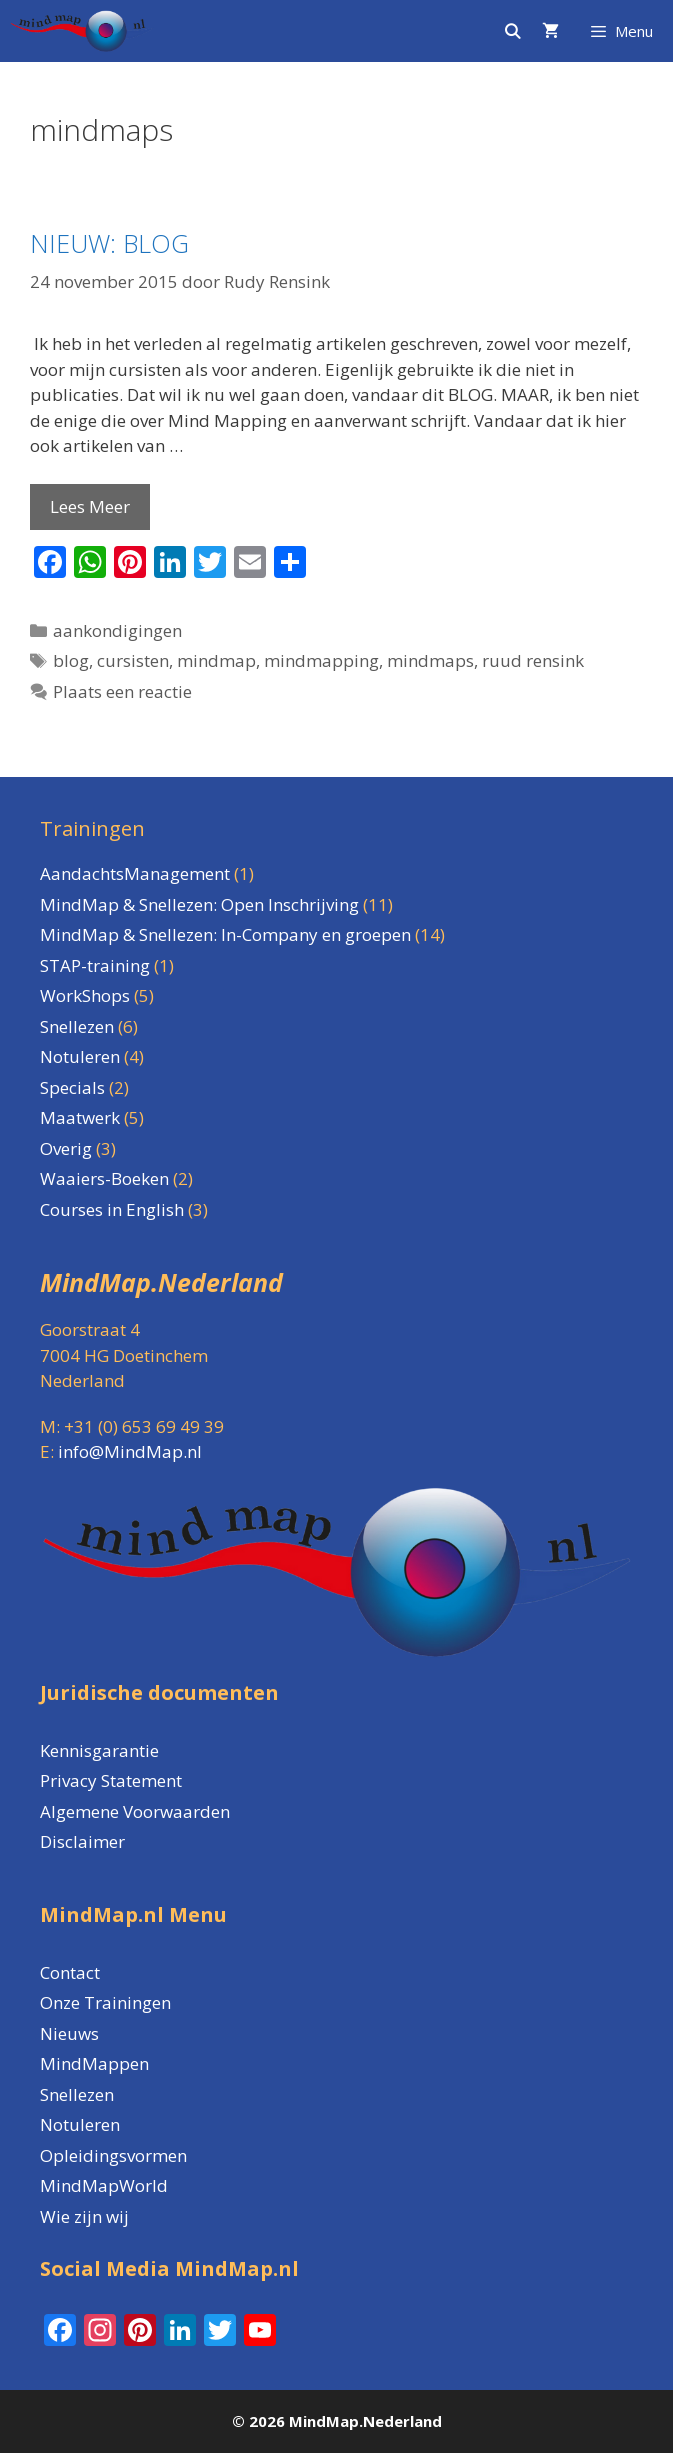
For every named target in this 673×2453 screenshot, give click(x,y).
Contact (70, 1972)
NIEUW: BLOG (109, 243)
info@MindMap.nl (130, 1451)
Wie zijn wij (84, 2216)
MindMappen (94, 2063)
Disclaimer (82, 1841)
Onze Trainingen (105, 2002)
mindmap (216, 660)
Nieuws (69, 2033)
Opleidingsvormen (113, 2155)
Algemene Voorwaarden (135, 1811)
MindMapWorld (104, 2185)
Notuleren (80, 2124)
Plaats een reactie (122, 691)
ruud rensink (533, 660)
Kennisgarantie (99, 1750)
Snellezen (77, 2094)
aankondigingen (117, 630)
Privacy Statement (111, 1780)
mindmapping (321, 660)
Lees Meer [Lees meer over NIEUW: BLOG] (90, 506)
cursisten (133, 660)
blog (71, 660)
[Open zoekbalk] (511, 31)
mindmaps (430, 660)
